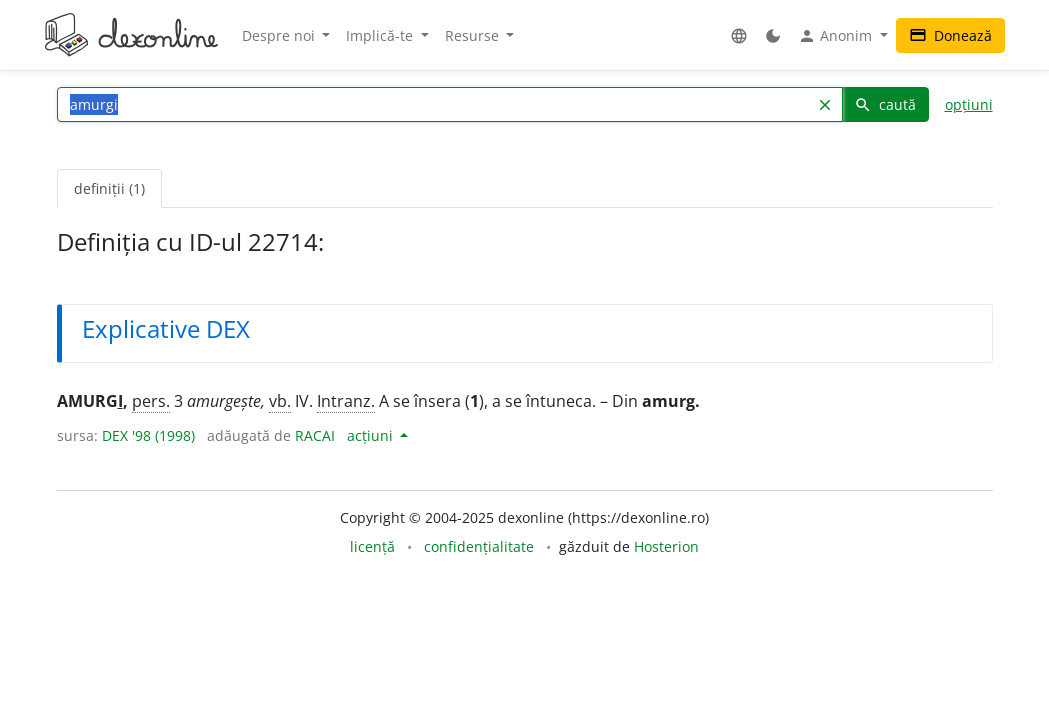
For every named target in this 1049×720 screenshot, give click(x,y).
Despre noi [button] (280, 35)
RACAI (315, 435)
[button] (739, 35)
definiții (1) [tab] (109, 188)
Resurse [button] (474, 35)
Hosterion (666, 546)
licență (372, 546)
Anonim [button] (837, 36)
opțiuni (969, 104)
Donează (950, 35)
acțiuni (372, 435)
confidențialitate (479, 546)
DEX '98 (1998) (148, 435)
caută (885, 104)
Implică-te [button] (381, 35)
